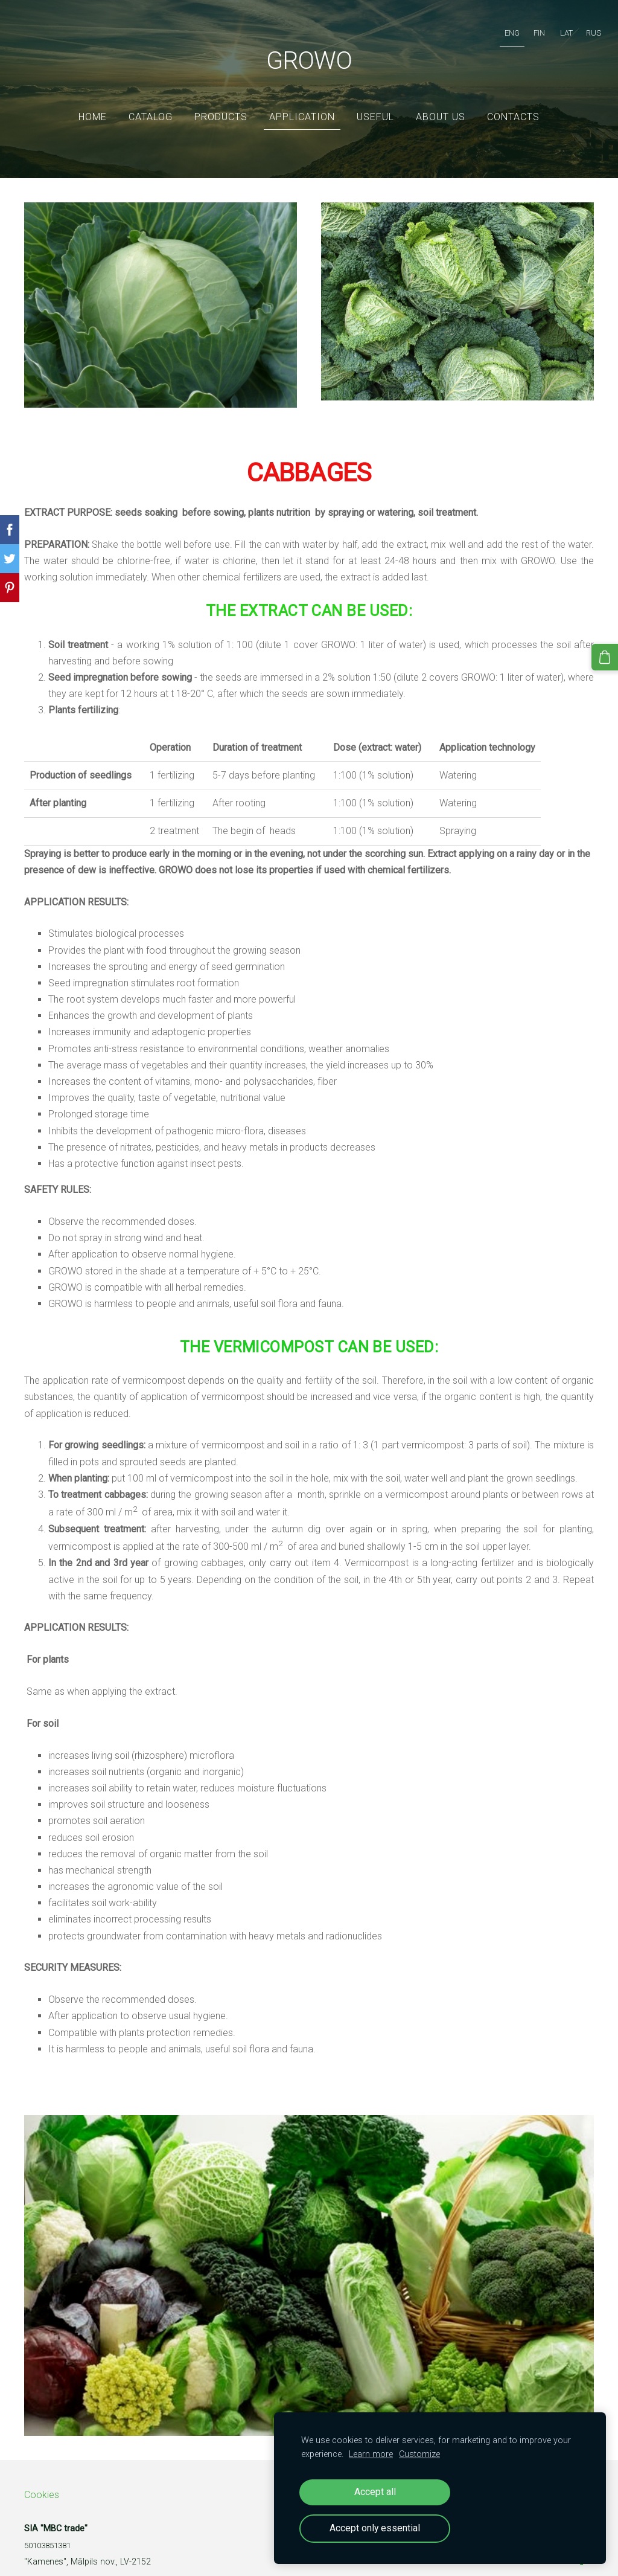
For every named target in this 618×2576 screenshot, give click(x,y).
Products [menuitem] (220, 99)
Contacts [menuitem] (513, 99)
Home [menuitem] (92, 99)
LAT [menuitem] (554, 27)
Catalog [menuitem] (151, 99)
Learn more (371, 2454)
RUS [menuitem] (581, 27)
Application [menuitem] (302, 99)
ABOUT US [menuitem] (440, 99)
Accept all (375, 2491)
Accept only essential (375, 2528)
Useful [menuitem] (375, 99)
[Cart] (607, 654)
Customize (419, 2454)
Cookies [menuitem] (41, 2476)
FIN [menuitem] (527, 27)
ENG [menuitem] (500, 27)
